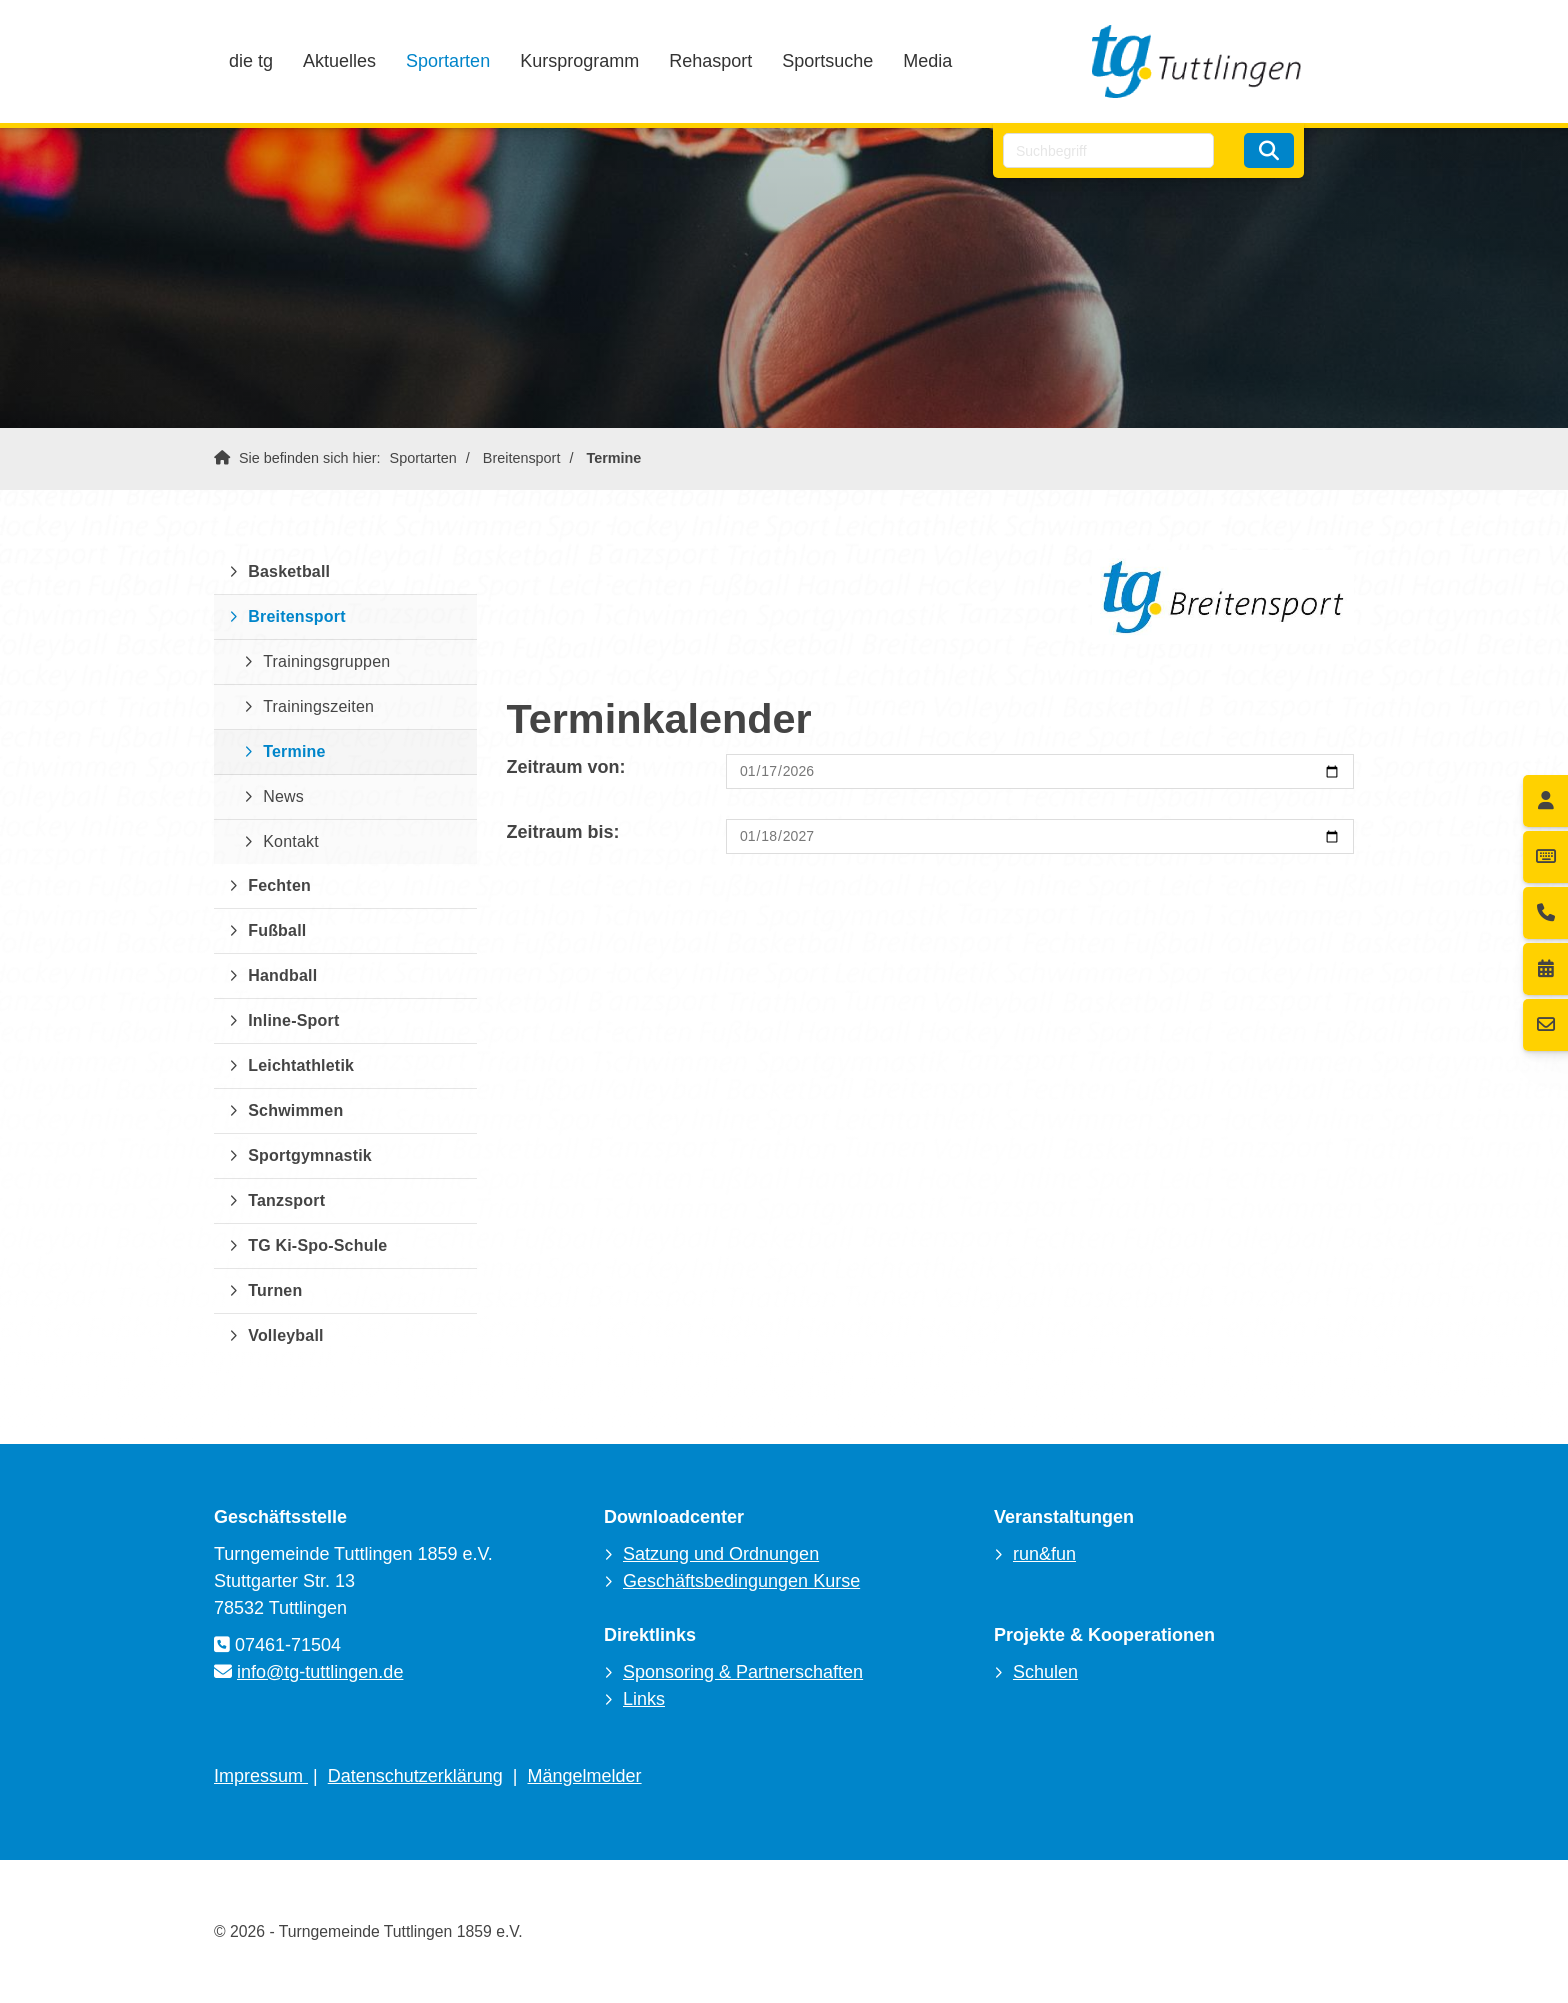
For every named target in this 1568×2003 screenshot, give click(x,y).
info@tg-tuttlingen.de (320, 1672)
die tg (251, 61)
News (283, 796)
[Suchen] (1269, 150)
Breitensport (522, 458)
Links (644, 1699)
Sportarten (448, 61)
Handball (282, 975)
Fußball (277, 930)
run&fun (1044, 1554)
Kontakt (291, 841)
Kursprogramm (579, 61)
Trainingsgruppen (326, 661)
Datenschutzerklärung (415, 1776)
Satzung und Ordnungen (721, 1554)
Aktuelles (339, 61)
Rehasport (710, 61)
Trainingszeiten (318, 706)
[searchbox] (1108, 150)
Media (927, 61)
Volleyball (286, 1335)
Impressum (261, 1776)
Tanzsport (286, 1200)
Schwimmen (295, 1110)
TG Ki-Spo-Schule (317, 1245)
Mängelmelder (585, 1776)
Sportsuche (827, 61)
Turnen (275, 1290)
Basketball (289, 571)
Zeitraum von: (566, 767)
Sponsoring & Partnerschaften (743, 1672)
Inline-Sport (293, 1020)
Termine (613, 458)
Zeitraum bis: (563, 832)
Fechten (279, 885)
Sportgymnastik (310, 1155)
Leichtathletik (301, 1065)
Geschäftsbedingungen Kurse (741, 1581)
